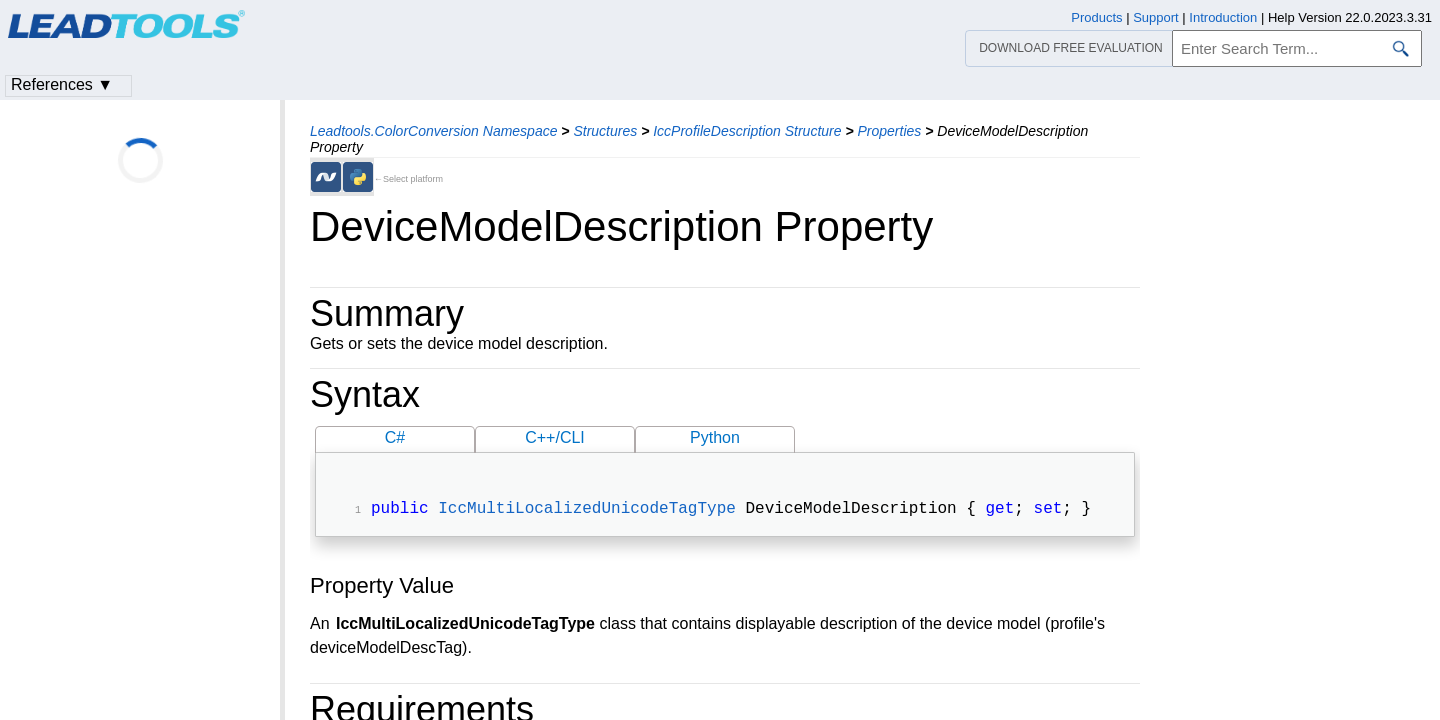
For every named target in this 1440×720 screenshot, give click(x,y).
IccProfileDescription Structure (747, 131)
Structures (605, 131)
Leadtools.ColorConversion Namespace (433, 131)
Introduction (1223, 17)
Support (1156, 17)
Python (715, 437)
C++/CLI (555, 437)
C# (395, 437)
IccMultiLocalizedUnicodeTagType (587, 511)
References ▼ (62, 84)
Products (1096, 17)
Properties (889, 131)
